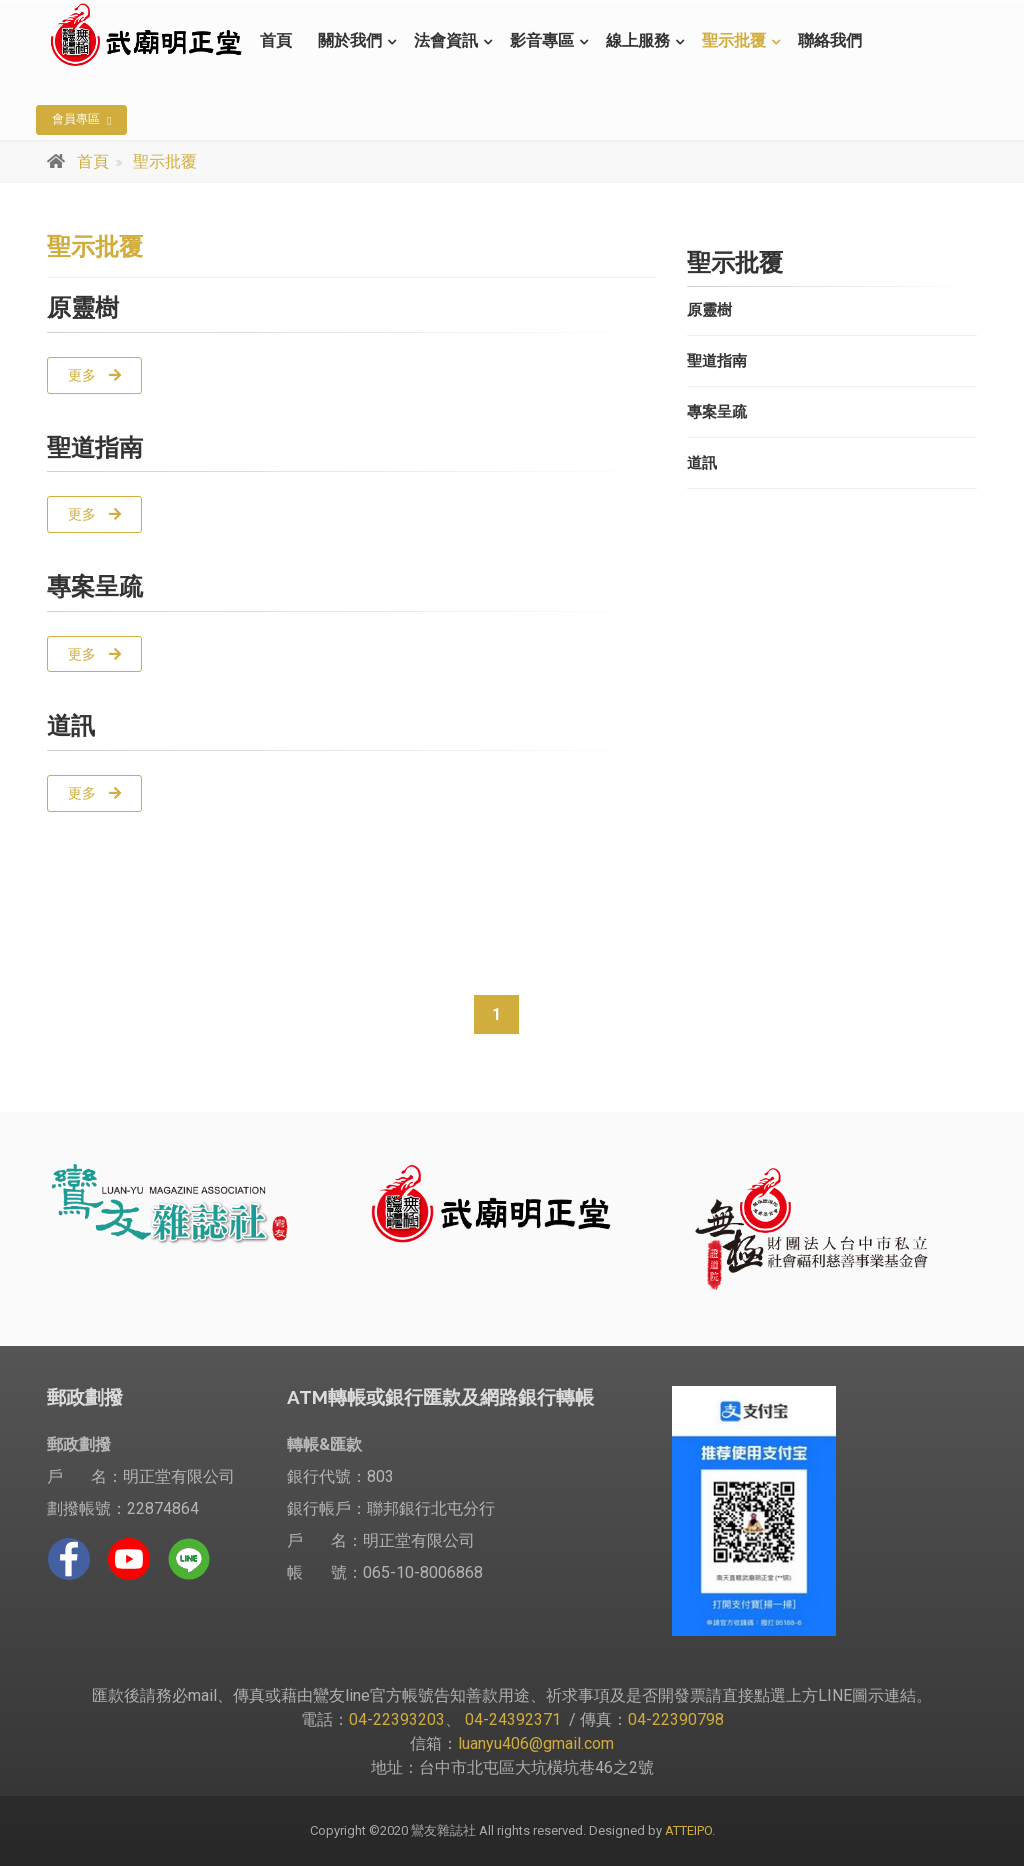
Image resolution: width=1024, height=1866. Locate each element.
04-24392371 (513, 1719)
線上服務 (638, 40)
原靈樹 (83, 307)
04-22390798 (676, 1719)
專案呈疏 (95, 586)
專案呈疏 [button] (717, 412)
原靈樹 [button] (709, 310)
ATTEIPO (687, 1830)
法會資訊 (446, 40)
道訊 (71, 725)
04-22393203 (397, 1719)
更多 (94, 375)
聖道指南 (95, 447)
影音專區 (542, 40)
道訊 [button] (702, 463)
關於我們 (350, 40)
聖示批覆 (734, 40)
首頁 (276, 40)
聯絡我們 (830, 40)
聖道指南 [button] (717, 361)
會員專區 (81, 120)
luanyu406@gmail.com (536, 1743)
